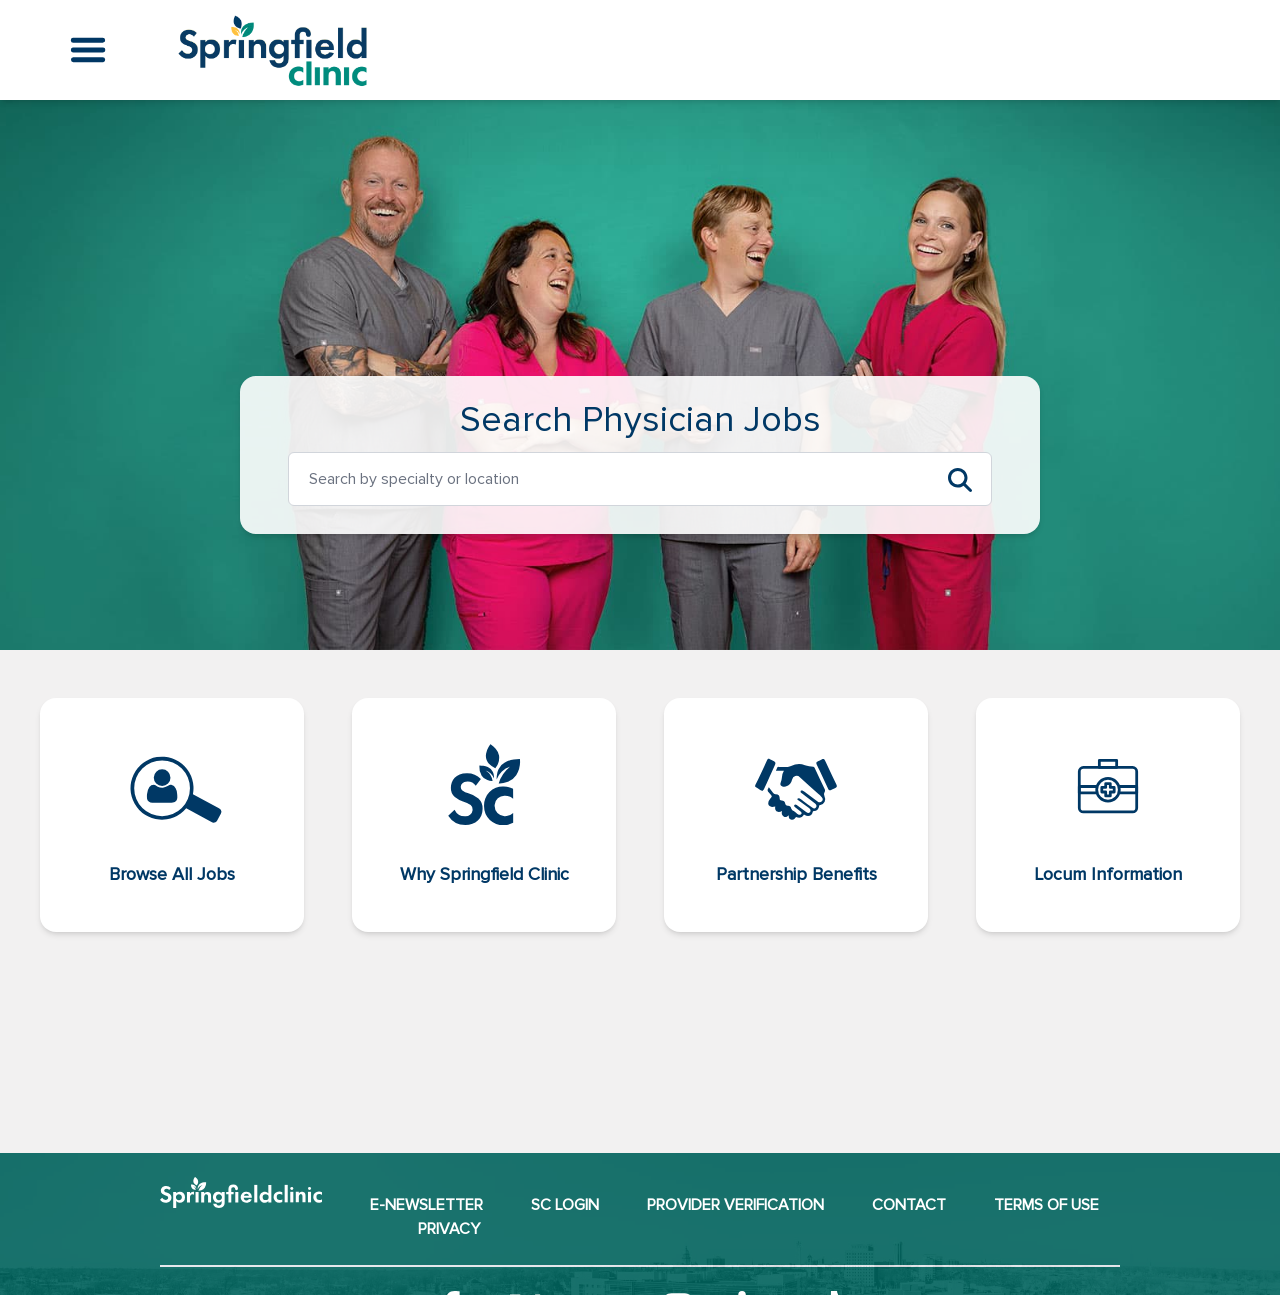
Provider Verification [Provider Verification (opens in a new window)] (735, 1205)
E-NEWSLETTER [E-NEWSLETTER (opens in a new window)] (426, 1205)
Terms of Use (1046, 1205)
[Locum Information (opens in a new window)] (1108, 815)
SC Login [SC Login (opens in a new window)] (565, 1205)
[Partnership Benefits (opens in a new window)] (796, 815)
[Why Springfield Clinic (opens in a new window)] (484, 815)
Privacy (449, 1229)
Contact (909, 1205)
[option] (604, 479)
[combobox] (604, 479)
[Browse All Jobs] (172, 815)
